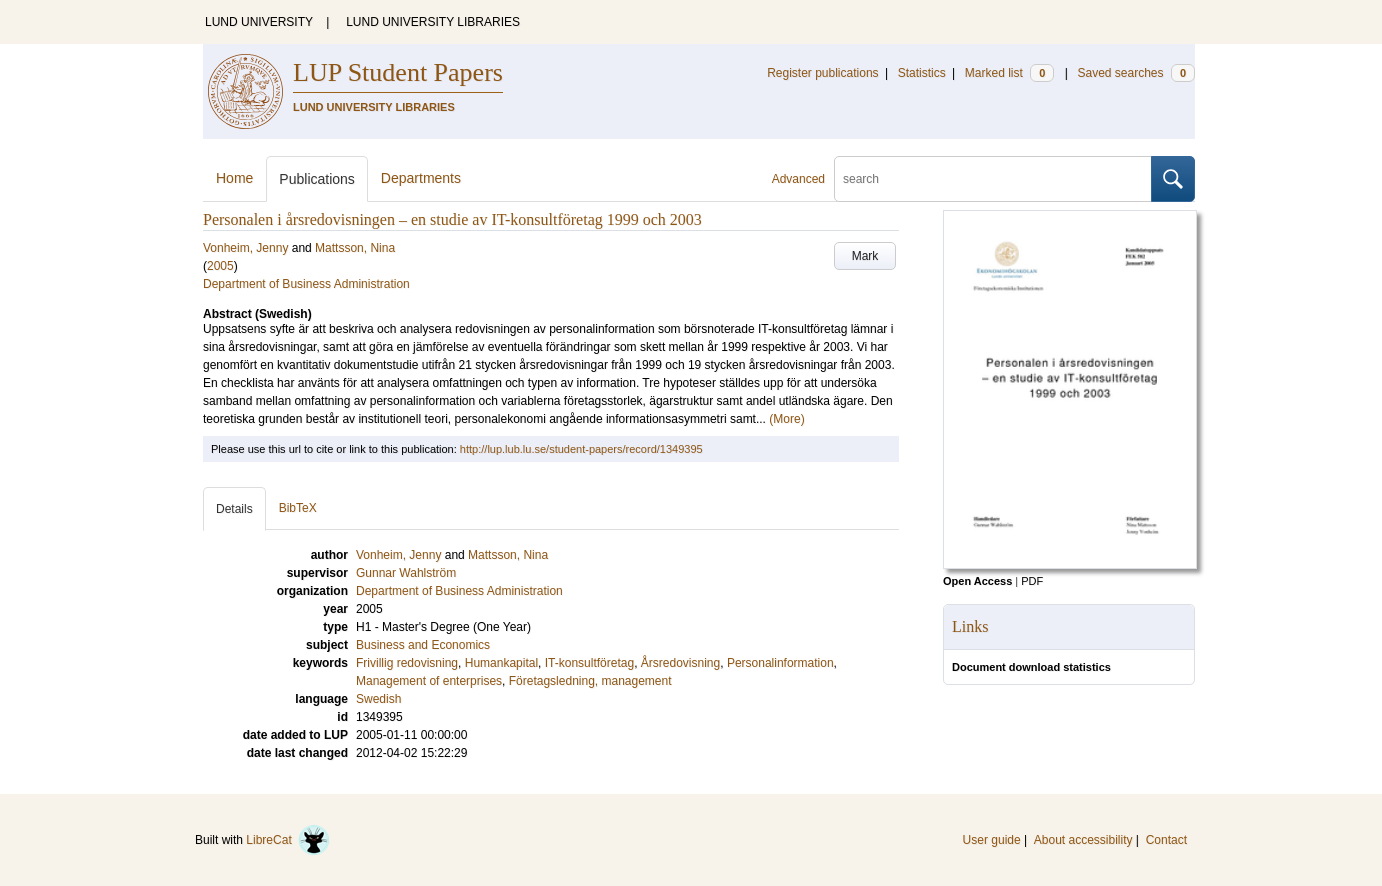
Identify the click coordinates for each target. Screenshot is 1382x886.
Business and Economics (423, 645)
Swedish (378, 699)
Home (234, 178)
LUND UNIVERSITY (259, 22)
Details (234, 509)
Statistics (922, 73)
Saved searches (1136, 73)
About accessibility (1083, 840)
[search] (993, 179)
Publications (317, 179)
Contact (1166, 840)
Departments (421, 178)
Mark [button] (865, 256)
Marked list (1009, 73)
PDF (1032, 581)
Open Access (977, 581)
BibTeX (298, 508)
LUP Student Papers (398, 72)
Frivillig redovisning (407, 663)
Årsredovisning (680, 663)
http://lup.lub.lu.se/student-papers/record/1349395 (581, 449)
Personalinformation (780, 663)
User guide (992, 840)
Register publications (822, 73)
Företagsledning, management (590, 681)
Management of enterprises (429, 681)
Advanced (798, 179)
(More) (786, 419)
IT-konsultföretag (589, 663)
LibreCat (288, 840)
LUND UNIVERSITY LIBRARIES (433, 22)
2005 (220, 266)
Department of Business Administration (306, 284)
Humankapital (501, 663)
